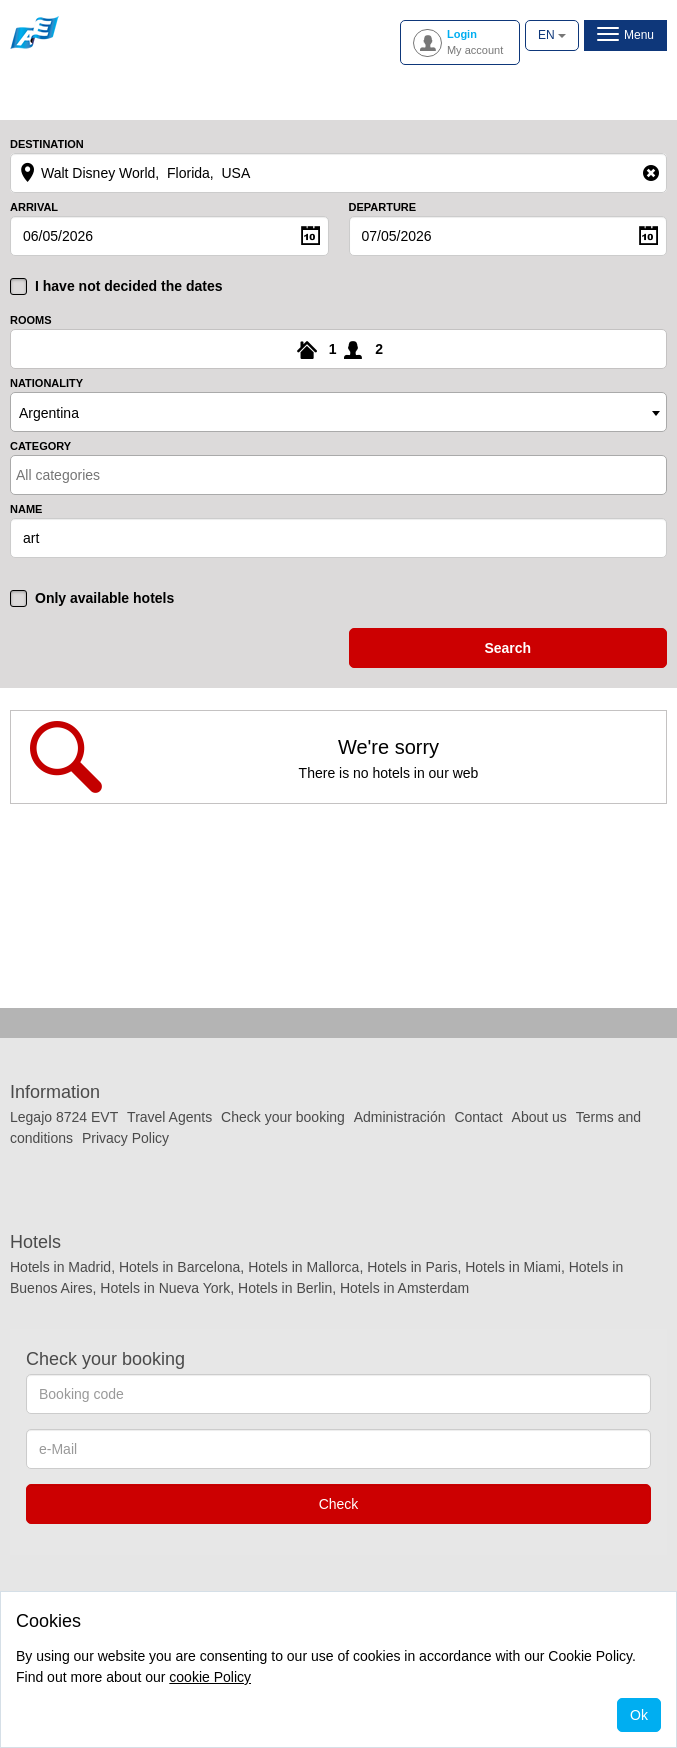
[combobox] (338, 412)
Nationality (46, 383)
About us (539, 1117)
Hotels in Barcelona (179, 1267)
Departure (383, 207)
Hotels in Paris (412, 1267)
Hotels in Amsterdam (404, 1288)
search (507, 648)
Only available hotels (104, 598)
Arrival (34, 207)
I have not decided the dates (129, 286)
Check (339, 1504)
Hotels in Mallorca (303, 1267)
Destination (47, 144)
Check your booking (283, 1117)
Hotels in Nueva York (165, 1288)
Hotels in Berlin (285, 1288)
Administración (402, 1117)
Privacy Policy (125, 1138)
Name (26, 509)
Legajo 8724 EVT (64, 1117)
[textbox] (103, 475)
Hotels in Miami (513, 1267)
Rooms (31, 320)
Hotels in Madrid (60, 1267)
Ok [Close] (639, 1715)
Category (40, 446)
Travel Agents (169, 1117)
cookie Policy (210, 1677)
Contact (478, 1117)
